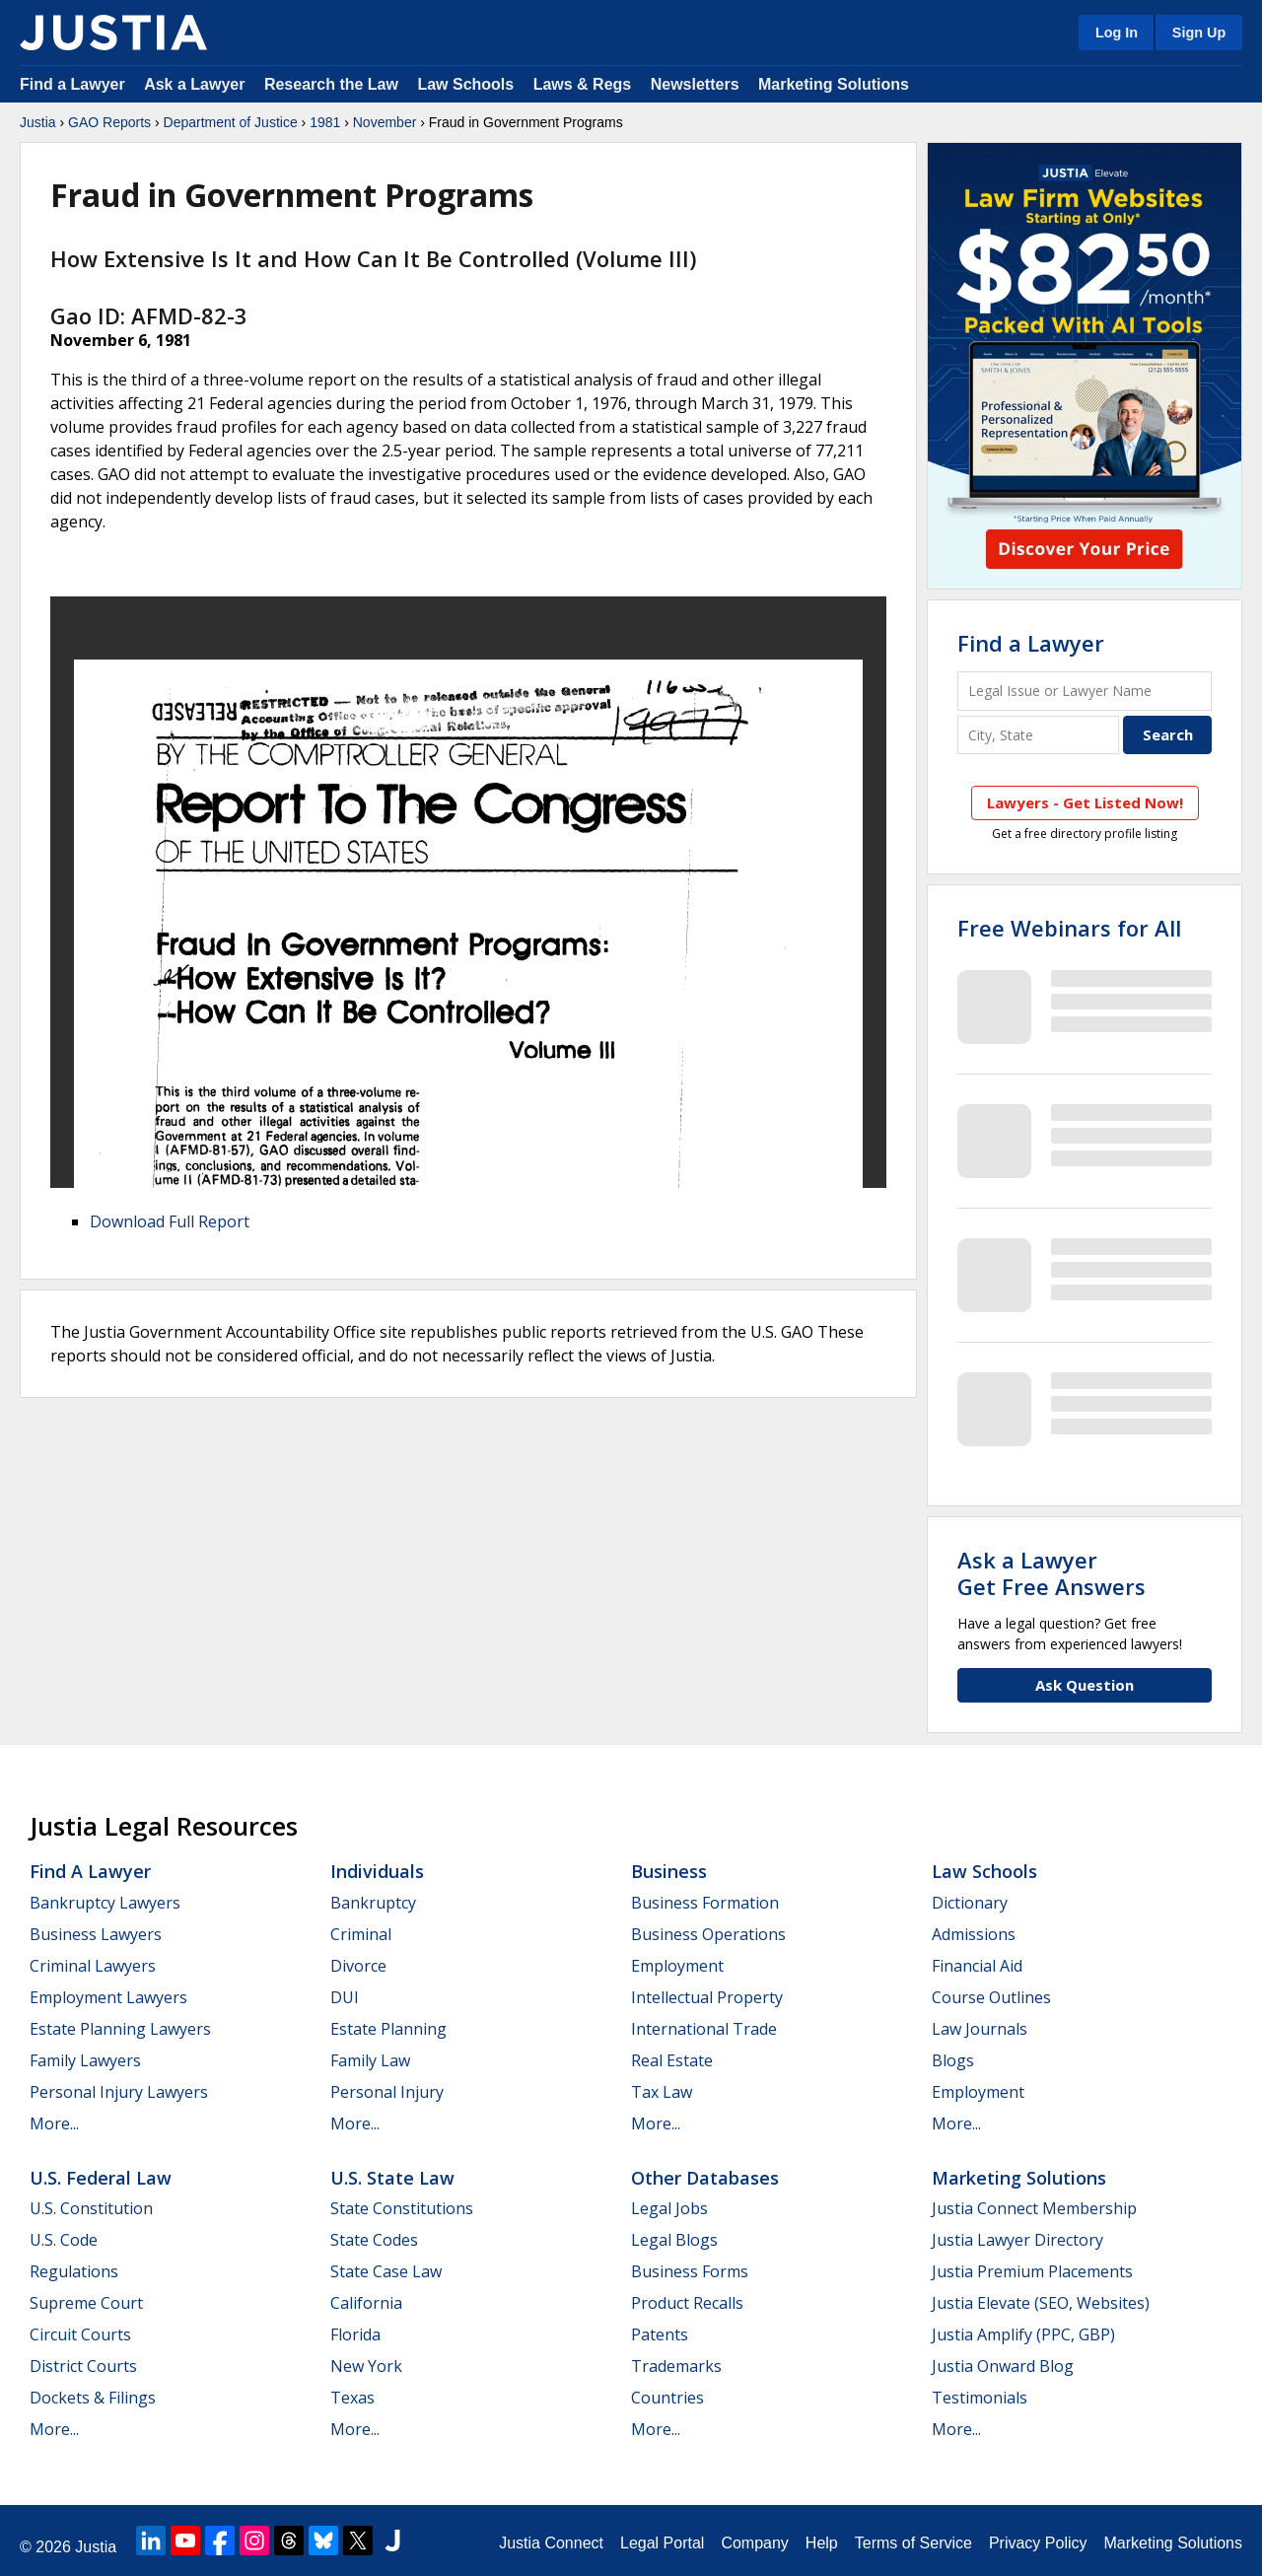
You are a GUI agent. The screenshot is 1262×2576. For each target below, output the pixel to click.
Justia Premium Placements (1032, 2271)
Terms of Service (913, 2543)
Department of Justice (231, 122)
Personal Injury (387, 2092)
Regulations (74, 2271)
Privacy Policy (1038, 2543)
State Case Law (386, 2271)
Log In (1116, 32)
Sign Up (1199, 32)
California (366, 2303)
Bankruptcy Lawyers (105, 1903)
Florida (355, 2334)
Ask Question (1084, 1685)
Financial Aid (977, 1966)
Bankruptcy (373, 1903)
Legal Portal (662, 2543)
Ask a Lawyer (196, 84)
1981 (325, 122)
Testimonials (979, 2397)
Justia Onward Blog (1003, 2366)
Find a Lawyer (72, 84)
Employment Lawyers (108, 1997)
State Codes (374, 2240)
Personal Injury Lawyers (119, 2092)
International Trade (704, 2029)
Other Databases (705, 2178)
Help (822, 2543)
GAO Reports (109, 122)
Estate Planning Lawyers (120, 2029)
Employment (677, 1966)
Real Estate (672, 2060)
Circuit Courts (80, 2334)
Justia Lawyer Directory (1017, 2240)
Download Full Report (169, 1221)
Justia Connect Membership (1034, 2208)
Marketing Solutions (833, 84)
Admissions (974, 1934)
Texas (352, 2397)
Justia (38, 122)
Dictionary (970, 1903)
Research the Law (331, 84)
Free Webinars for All (1069, 927)
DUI (344, 1997)
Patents (659, 2334)
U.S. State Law (392, 2178)
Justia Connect (551, 2543)
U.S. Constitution (91, 2208)
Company (754, 2543)
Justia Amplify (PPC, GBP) (1023, 2334)
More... (54, 2123)
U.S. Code (64, 2240)
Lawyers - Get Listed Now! (1085, 802)
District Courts (83, 2366)
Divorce (358, 1966)
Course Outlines (991, 1997)
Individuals (377, 1871)
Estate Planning (388, 2029)
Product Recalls (687, 2303)
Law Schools (465, 84)
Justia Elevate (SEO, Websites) (1041, 2303)
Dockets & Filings (93, 2397)
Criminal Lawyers (93, 1966)
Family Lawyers (85, 2060)
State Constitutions (401, 2208)
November (385, 122)
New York (366, 2366)
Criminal (360, 1934)
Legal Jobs (669, 2208)
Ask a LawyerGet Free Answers (1051, 1572)
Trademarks (676, 2366)
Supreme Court (86, 2303)
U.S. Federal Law (101, 2178)
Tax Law (661, 2092)
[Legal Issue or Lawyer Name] (1084, 690)
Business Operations (708, 1934)
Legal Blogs (674, 2240)
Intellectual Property (707, 1997)
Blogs (953, 2060)
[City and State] (1038, 735)
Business (669, 1871)
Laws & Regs (582, 84)
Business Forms (689, 2271)
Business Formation (705, 1903)
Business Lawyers (96, 1934)
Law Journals (979, 2029)
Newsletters (695, 84)
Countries (667, 2397)
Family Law (370, 2060)
